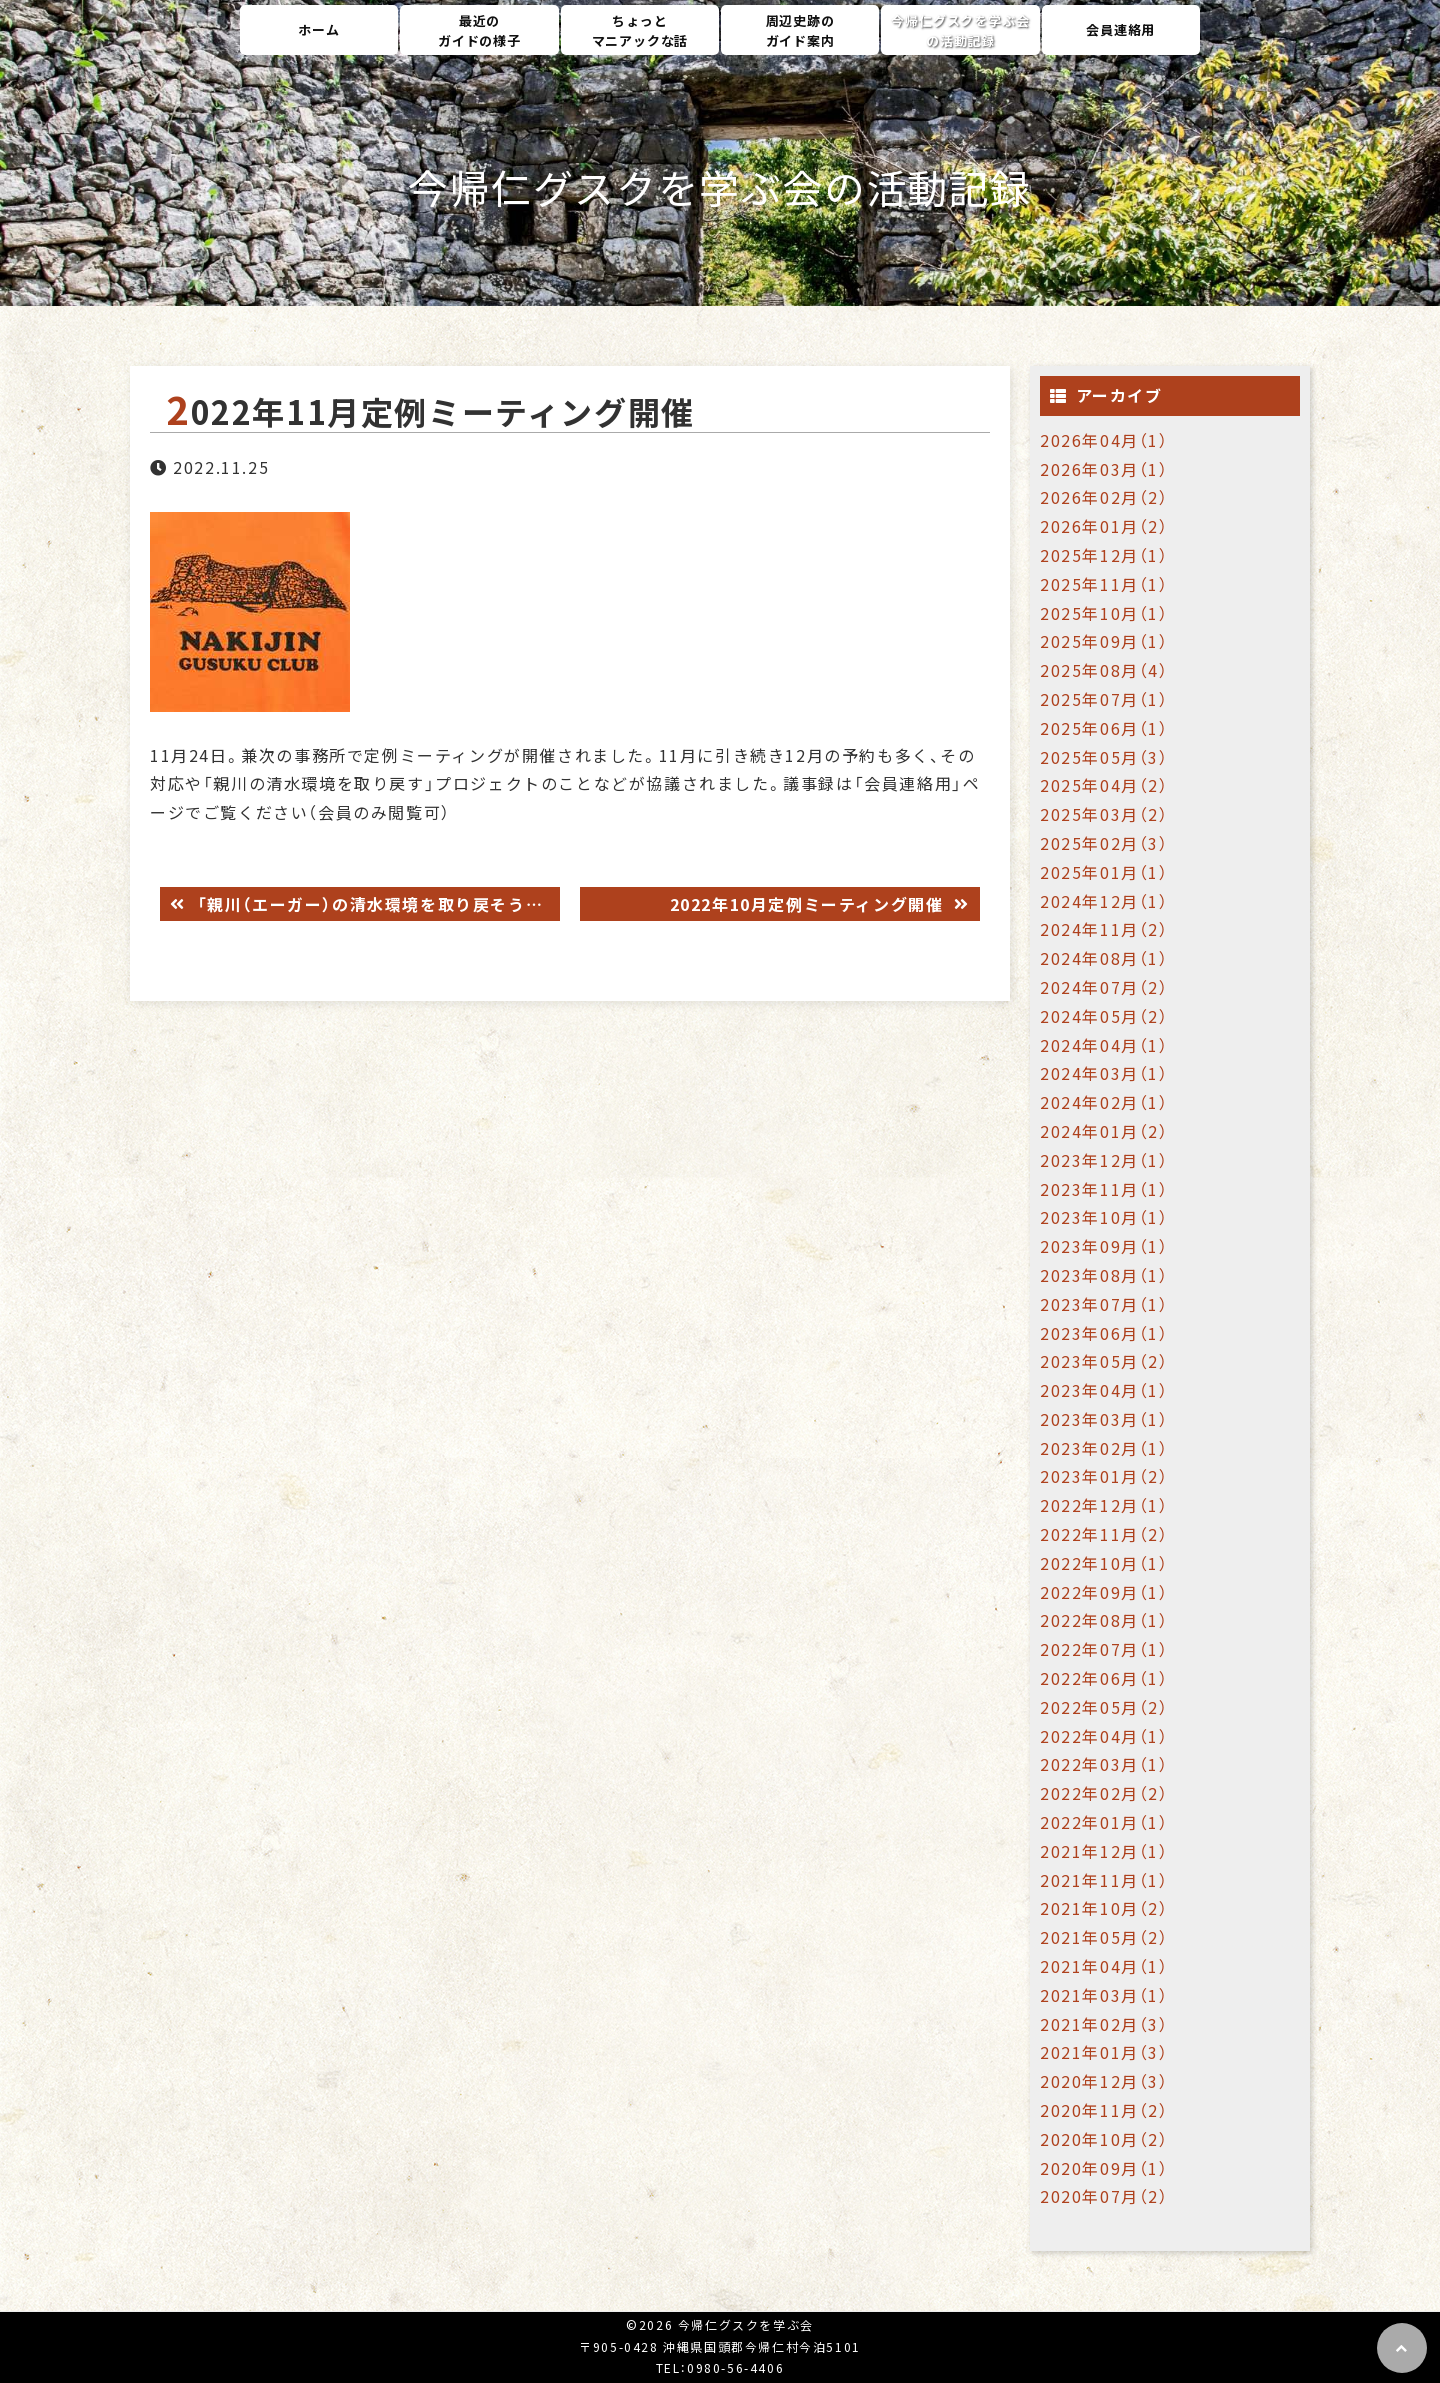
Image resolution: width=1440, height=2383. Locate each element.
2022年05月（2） (1104, 1707)
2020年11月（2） (1104, 2110)
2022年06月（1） (1104, 1678)
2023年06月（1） (1104, 1333)
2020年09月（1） (1104, 2168)
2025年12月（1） (1104, 555)
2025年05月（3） (1104, 757)
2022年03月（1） (1104, 1764)
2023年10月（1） (1104, 1217)
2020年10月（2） (1104, 2139)
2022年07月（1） (1104, 1649)
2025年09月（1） (1104, 641)
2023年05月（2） (1104, 1361)
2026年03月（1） (1104, 469)
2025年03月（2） (1104, 814)
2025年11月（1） (1104, 584)
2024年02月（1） (1104, 1102)
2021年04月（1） (1104, 1966)
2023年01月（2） (1104, 1476)
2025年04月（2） (1104, 785)
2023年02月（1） (1104, 1448)
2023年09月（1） (1104, 1246)
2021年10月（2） (1104, 1908)
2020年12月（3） (1104, 2081)
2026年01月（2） (1104, 526)
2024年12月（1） (1104, 901)
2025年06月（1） (1104, 728)
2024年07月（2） (1104, 987)
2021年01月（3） (1104, 2052)
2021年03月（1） (1104, 1995)
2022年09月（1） (1104, 1592)
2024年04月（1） (1104, 1045)
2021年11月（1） (1104, 1880)
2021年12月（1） (1104, 1851)
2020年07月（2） (1104, 2196)
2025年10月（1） (1104, 613)
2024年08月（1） (1104, 958)
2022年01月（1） (1104, 1822)
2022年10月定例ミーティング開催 (809, 904)
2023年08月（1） (1104, 1275)
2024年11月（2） (1104, 929)
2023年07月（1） (1104, 1304)
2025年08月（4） (1104, 670)
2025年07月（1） (1104, 699)
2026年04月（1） (1104, 440)
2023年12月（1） (1104, 1160)
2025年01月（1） (1104, 872)
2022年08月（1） (1104, 1620)
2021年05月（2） (1104, 1937)
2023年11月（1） (1104, 1189)
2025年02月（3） (1104, 843)
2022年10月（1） (1104, 1563)
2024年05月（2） (1104, 1016)
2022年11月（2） (1104, 1534)
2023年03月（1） (1104, 1419)
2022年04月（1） (1104, 1736)
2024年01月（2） (1104, 1131)
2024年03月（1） (1104, 1073)
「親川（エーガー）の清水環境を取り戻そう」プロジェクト (375, 904)
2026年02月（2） (1104, 497)
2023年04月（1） (1104, 1390)
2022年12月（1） (1104, 1505)
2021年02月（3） (1104, 2024)
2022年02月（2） (1104, 1793)
